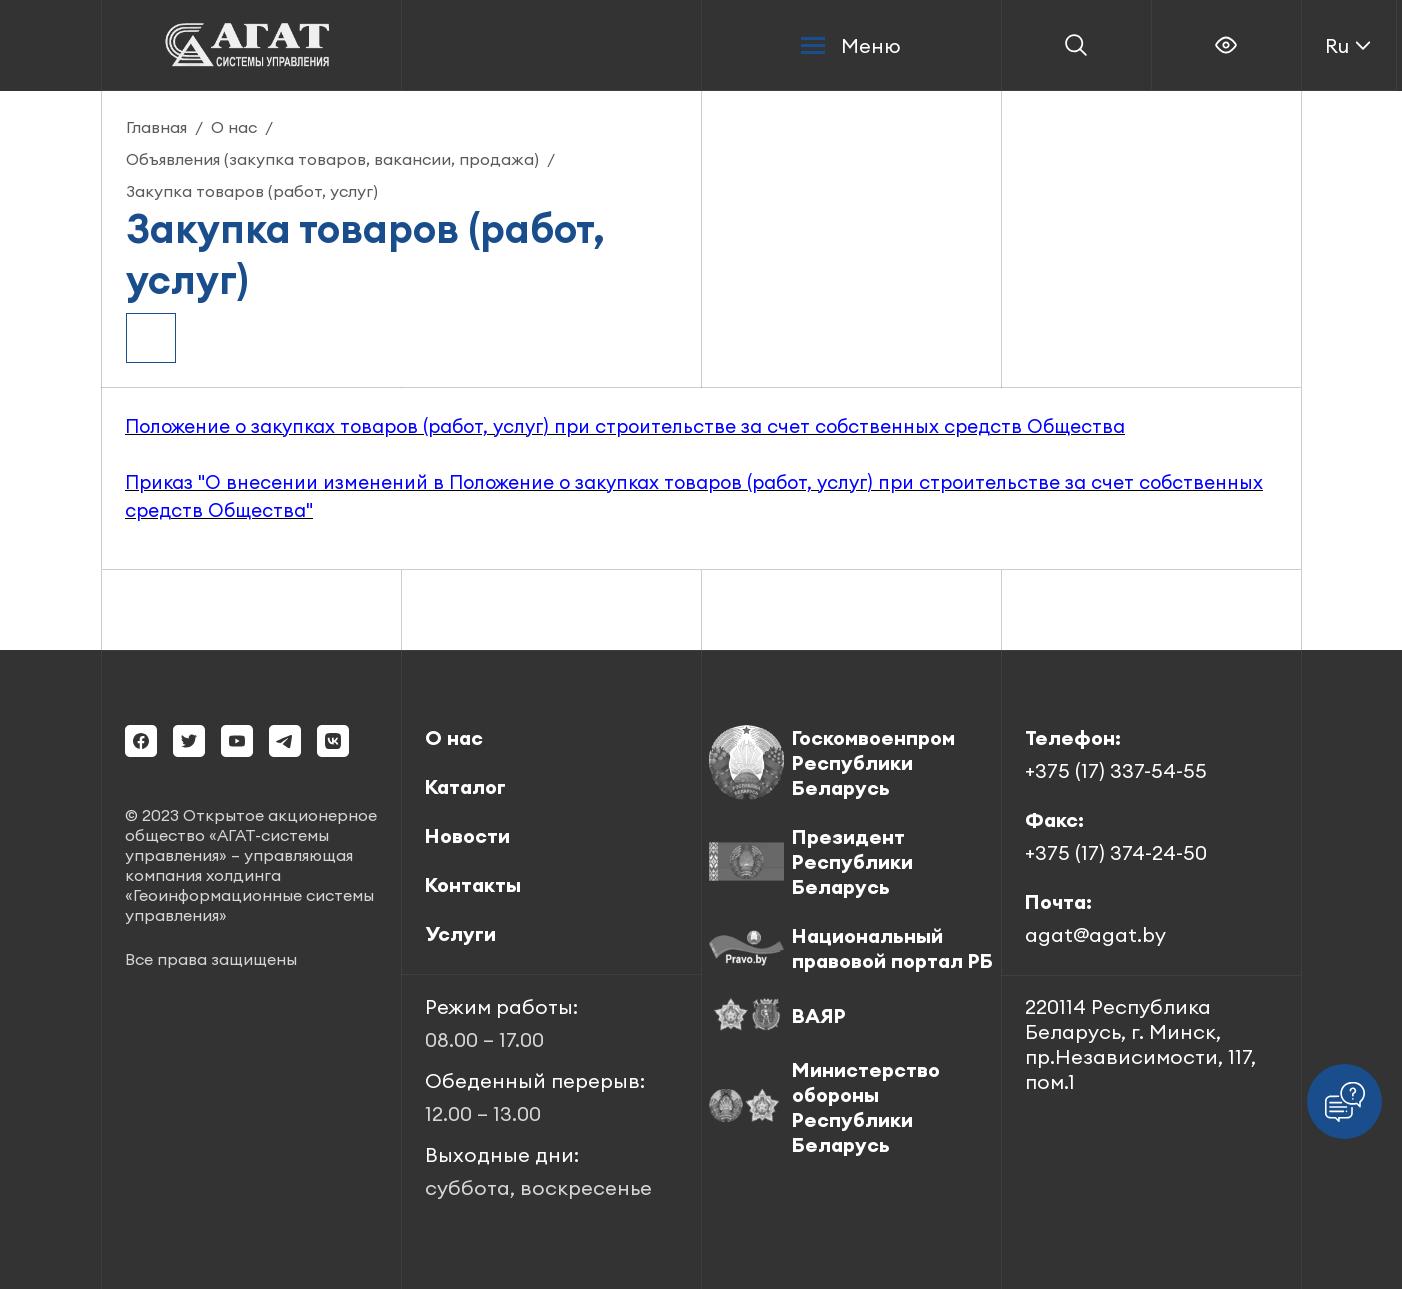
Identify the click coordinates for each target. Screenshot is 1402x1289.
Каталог (465, 786)
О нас (234, 127)
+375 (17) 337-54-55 (1116, 770)
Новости (467, 835)
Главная (156, 127)
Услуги (460, 933)
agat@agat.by (1095, 934)
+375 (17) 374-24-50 (1116, 852)
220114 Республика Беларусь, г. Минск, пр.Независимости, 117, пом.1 (1140, 1044)
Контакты (473, 884)
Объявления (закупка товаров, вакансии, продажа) (332, 159)
